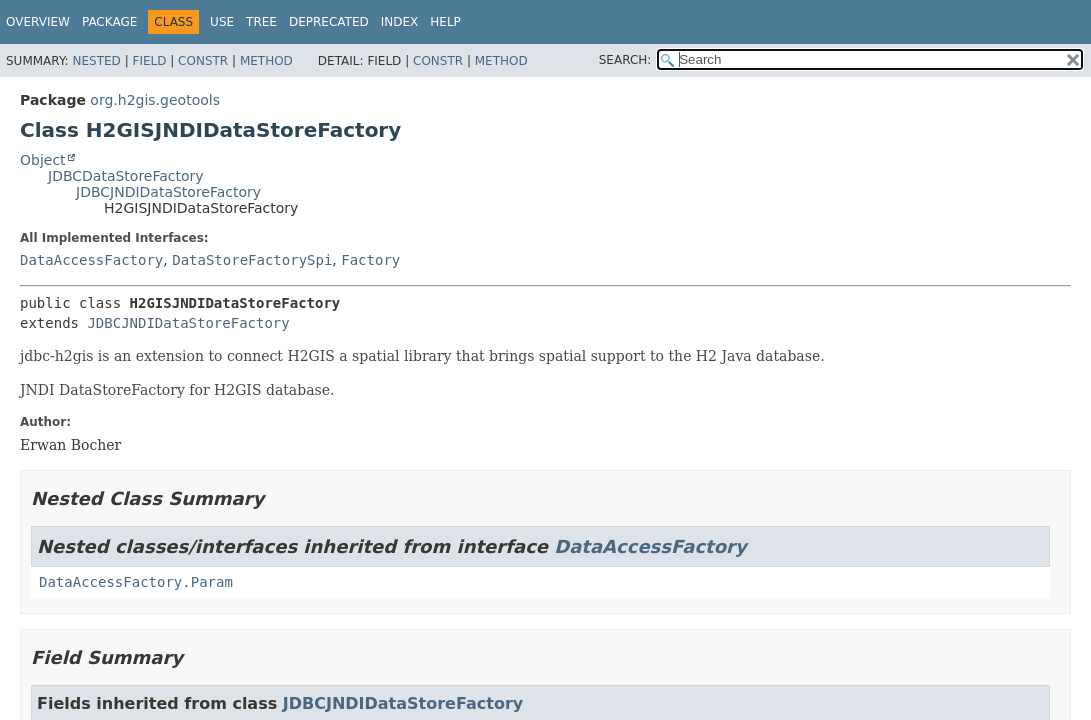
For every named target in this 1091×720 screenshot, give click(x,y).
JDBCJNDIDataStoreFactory (168, 192)
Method (266, 61)
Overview (38, 22)
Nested (96, 61)
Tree (261, 22)
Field (149, 61)
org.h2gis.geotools (155, 100)
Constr (203, 61)
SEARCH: (625, 60)
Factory (370, 260)
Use (222, 22)
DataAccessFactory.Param (136, 582)
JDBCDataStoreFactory (126, 176)
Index (400, 22)
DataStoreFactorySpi (252, 260)
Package (109, 22)
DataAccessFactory (91, 260)
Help (445, 22)
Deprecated (329, 22)
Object (43, 160)
